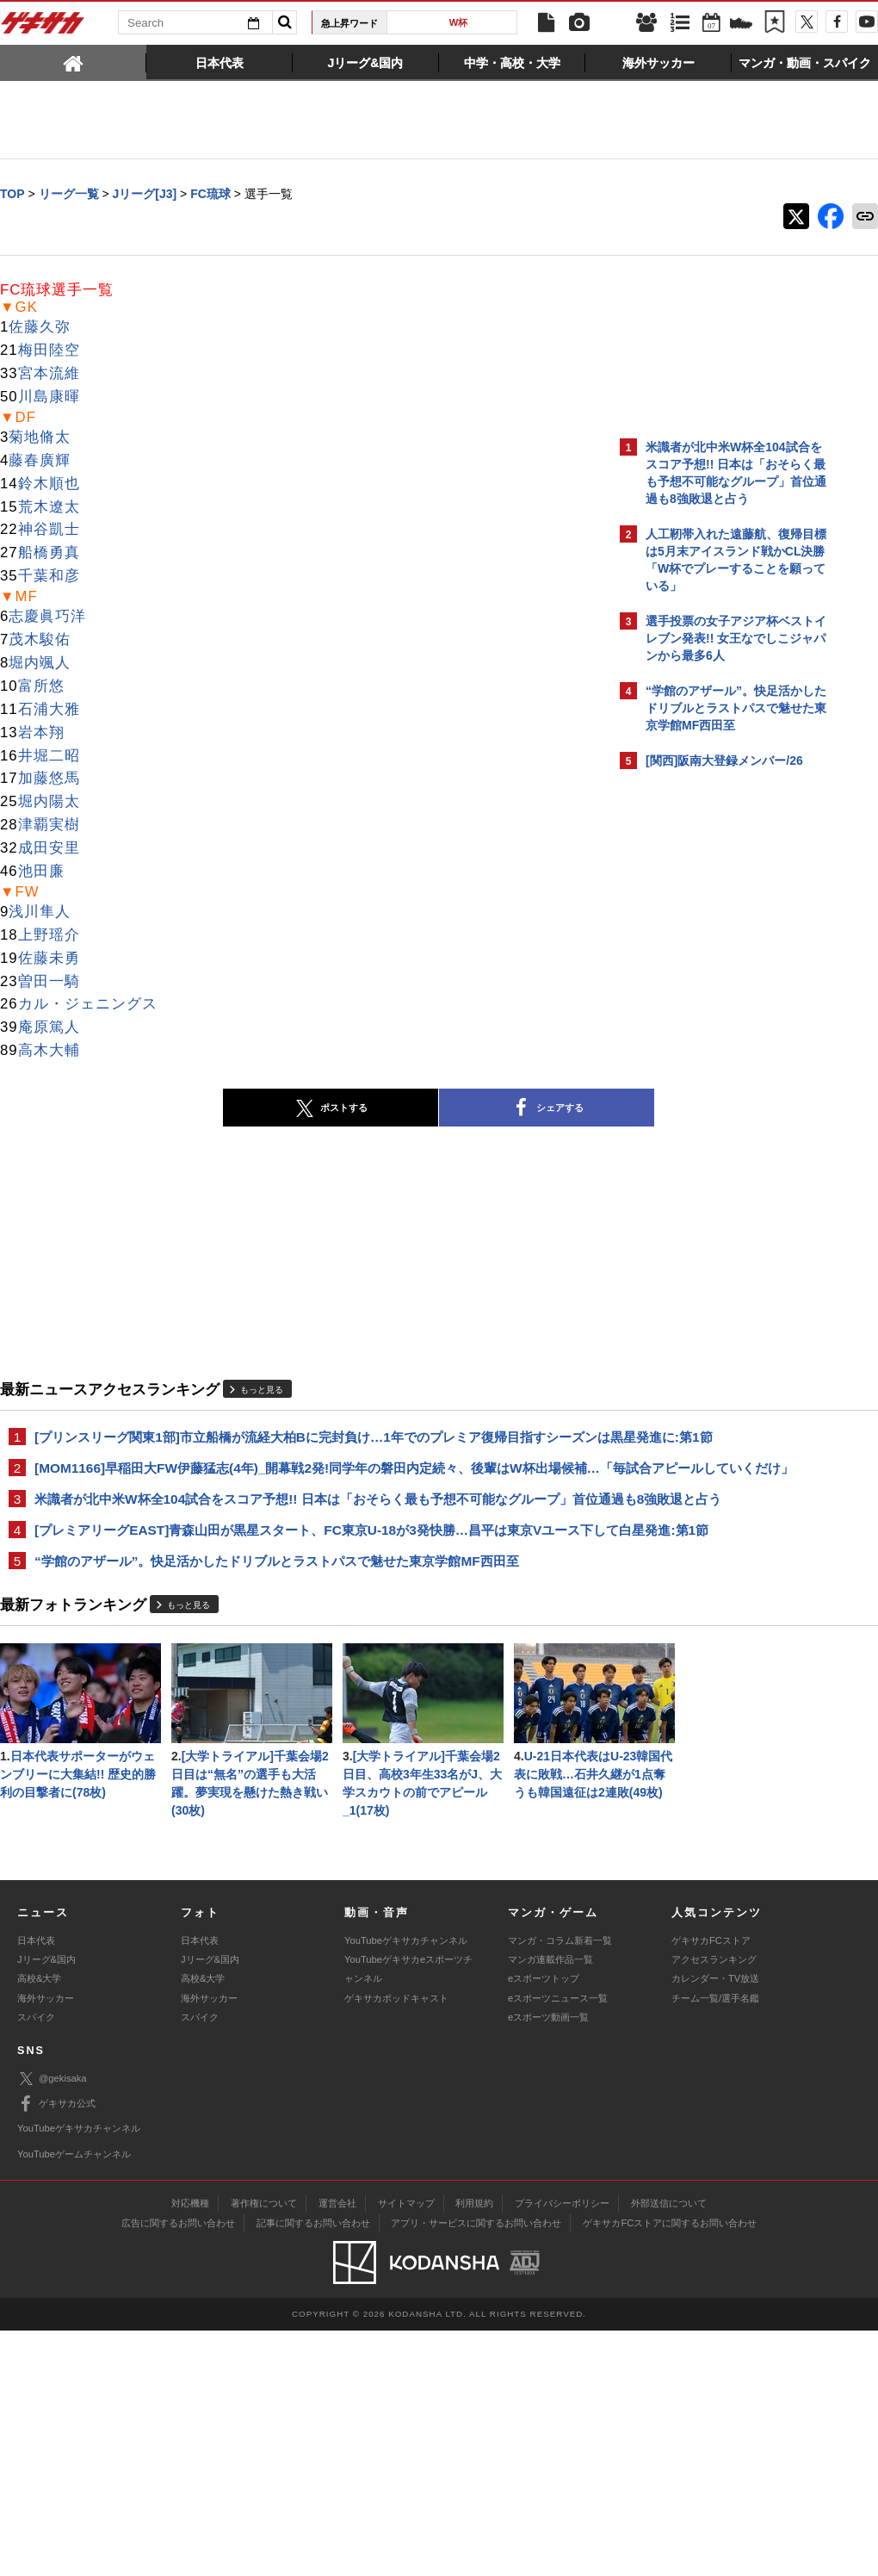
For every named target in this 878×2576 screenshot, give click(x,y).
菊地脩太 (40, 438)
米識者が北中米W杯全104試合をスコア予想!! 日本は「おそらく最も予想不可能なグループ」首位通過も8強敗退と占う (303, 1549)
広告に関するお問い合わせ (178, 2468)
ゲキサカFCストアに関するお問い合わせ (670, 2468)
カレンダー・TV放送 (715, 2224)
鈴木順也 (49, 484)
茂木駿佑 (40, 640)
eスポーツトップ (543, 2224)
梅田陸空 (49, 351)
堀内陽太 (49, 802)
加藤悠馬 (49, 779)
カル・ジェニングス (88, 1004)
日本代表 (36, 2186)
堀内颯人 (40, 663)
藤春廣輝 (40, 461)
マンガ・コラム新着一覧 (560, 2186)
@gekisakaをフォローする (714, 1063)
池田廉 (41, 872)
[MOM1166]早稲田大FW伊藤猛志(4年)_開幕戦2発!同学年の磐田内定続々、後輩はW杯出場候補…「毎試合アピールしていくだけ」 (304, 1498)
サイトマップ (406, 2448)
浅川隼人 (40, 912)
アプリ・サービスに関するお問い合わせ (476, 2468)
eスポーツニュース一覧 (558, 2243)
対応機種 (190, 2448)
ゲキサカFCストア (711, 2186)
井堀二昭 (49, 756)
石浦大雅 (49, 710)
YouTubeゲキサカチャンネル (405, 2186)
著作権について (264, 2448)
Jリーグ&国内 (46, 2205)
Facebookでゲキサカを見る (717, 1099)
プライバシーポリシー (562, 2448)
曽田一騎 (49, 982)
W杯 (458, 22)
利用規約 (474, 2448)
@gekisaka (52, 2324)
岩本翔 (41, 733)
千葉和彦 (49, 576)
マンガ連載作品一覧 (550, 2205)
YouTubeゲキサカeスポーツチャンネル (408, 2214)
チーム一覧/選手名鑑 (715, 2243)
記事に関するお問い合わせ (313, 2468)
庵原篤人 (49, 1028)
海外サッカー (45, 2243)
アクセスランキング (714, 2205)
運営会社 (337, 2448)
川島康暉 (49, 397)
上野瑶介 (49, 936)
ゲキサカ (43, 27)
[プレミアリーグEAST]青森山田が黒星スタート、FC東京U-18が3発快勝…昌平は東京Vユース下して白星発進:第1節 (300, 1600)
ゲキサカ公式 (56, 2349)
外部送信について (669, 2448)
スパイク (36, 2262)
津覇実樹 (49, 825)
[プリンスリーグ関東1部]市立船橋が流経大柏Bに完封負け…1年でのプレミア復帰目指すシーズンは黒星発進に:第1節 (303, 1447)
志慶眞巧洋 (47, 617)
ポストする (180, 1109)
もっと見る (261, 1390)
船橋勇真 (49, 553)
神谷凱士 (49, 530)
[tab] (73, 62)
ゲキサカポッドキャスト (396, 2243)
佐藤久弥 (40, 328)
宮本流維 (49, 374)
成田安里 (49, 849)
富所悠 (41, 687)
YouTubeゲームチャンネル (74, 2399)
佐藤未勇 (49, 959)
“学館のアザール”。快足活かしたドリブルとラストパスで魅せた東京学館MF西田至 (276, 1641)
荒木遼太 (49, 508)
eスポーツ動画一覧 (548, 2262)
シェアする (396, 1109)
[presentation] (73, 62)
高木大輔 (49, 1051)
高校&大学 (39, 2224)
